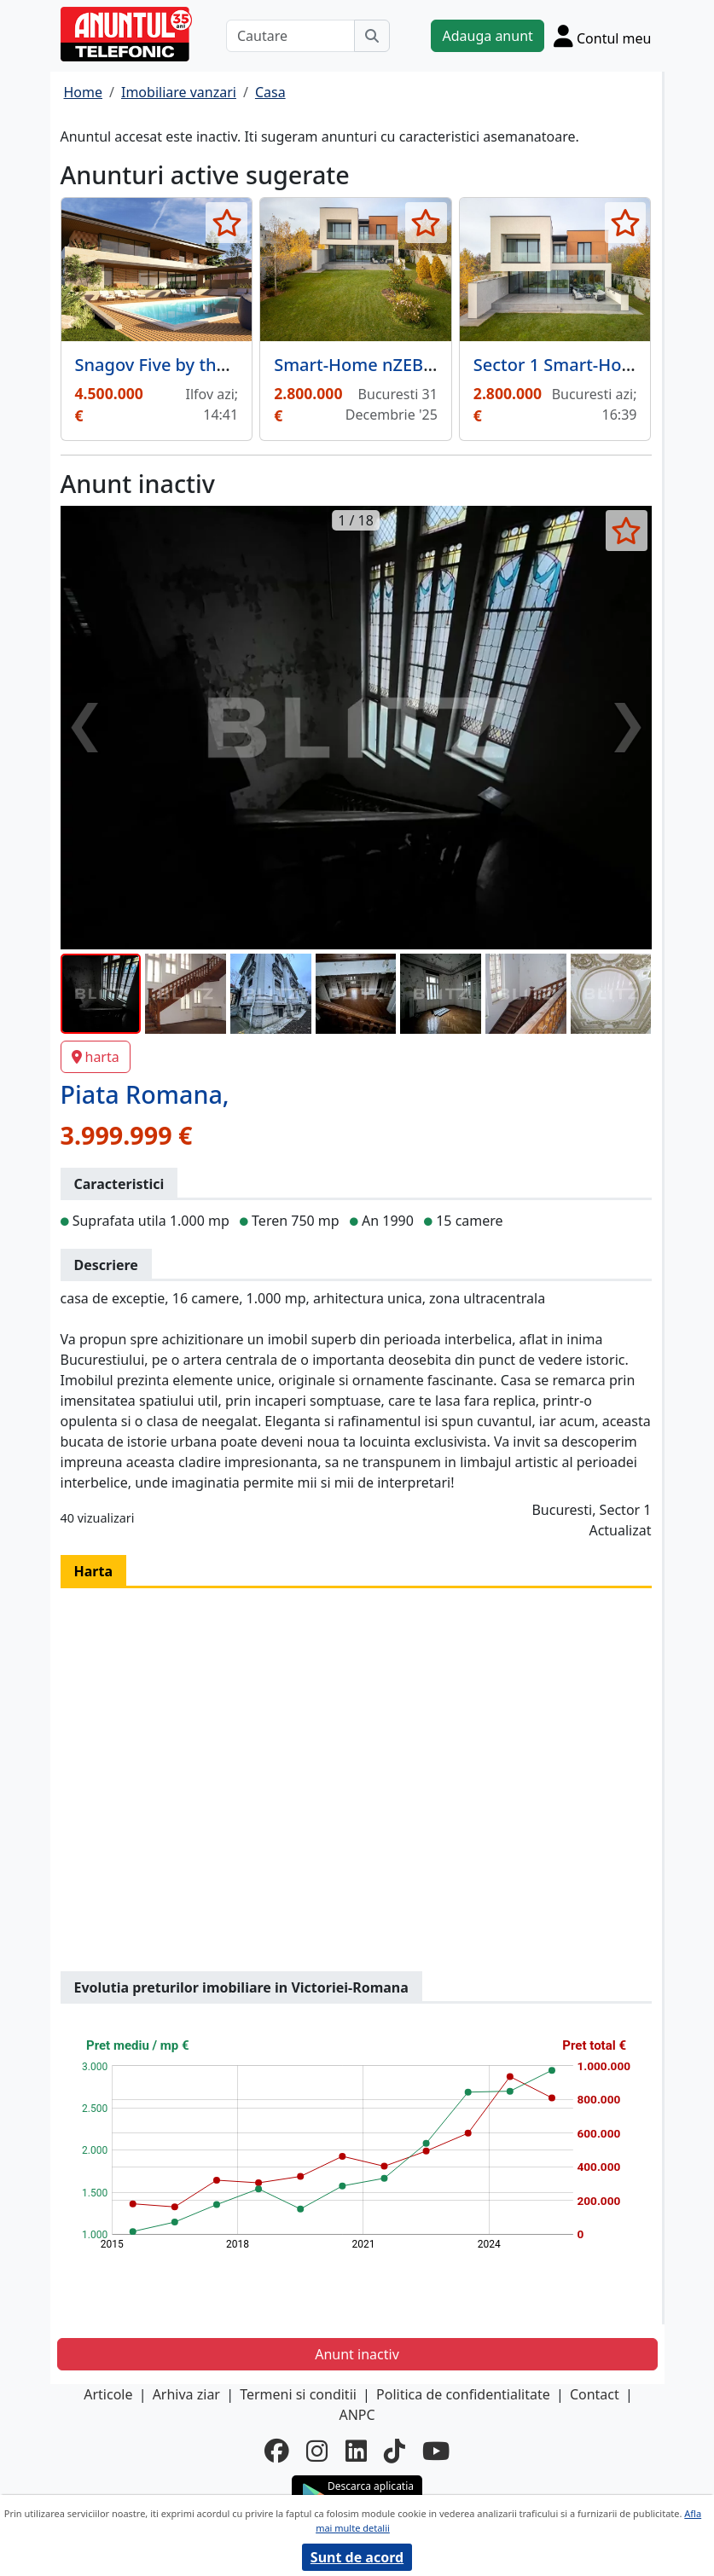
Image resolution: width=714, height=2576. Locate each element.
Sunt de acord (357, 2557)
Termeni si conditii (298, 2394)
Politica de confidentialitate (463, 2394)
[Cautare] (291, 36)
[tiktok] (394, 2450)
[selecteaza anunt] (226, 222)
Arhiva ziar (186, 2394)
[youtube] (436, 2450)
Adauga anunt (487, 35)
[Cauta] (372, 36)
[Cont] (603, 35)
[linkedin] (356, 2450)
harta (95, 1056)
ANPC (356, 2414)
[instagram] (317, 2450)
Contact (594, 2394)
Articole (108, 2394)
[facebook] (276, 2450)
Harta (93, 1571)
